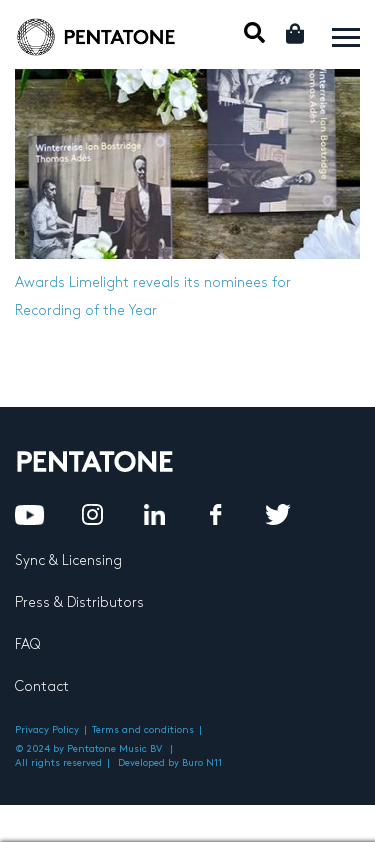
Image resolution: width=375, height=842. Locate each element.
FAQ (27, 644)
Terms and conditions (143, 730)
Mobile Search (254, 32)
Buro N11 (202, 763)
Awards (40, 282)
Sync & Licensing (68, 560)
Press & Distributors (79, 602)
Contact (42, 686)
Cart (296, 33)
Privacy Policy (47, 730)
